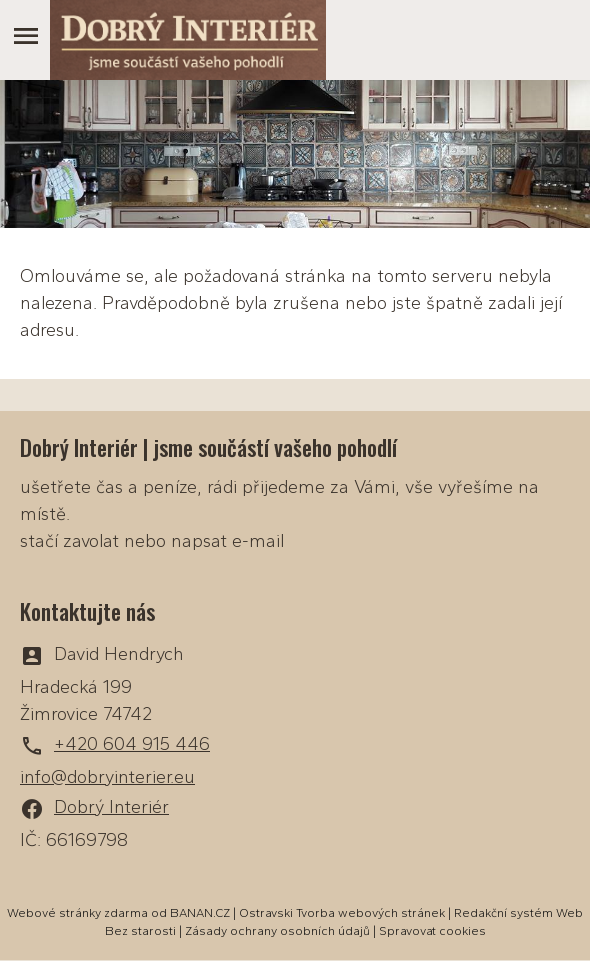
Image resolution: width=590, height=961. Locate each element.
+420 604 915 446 (132, 744)
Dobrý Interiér (111, 807)
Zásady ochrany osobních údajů (277, 931)
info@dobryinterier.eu (107, 777)
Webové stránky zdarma (77, 913)
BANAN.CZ (200, 913)
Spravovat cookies (432, 931)
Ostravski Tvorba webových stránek (342, 913)
